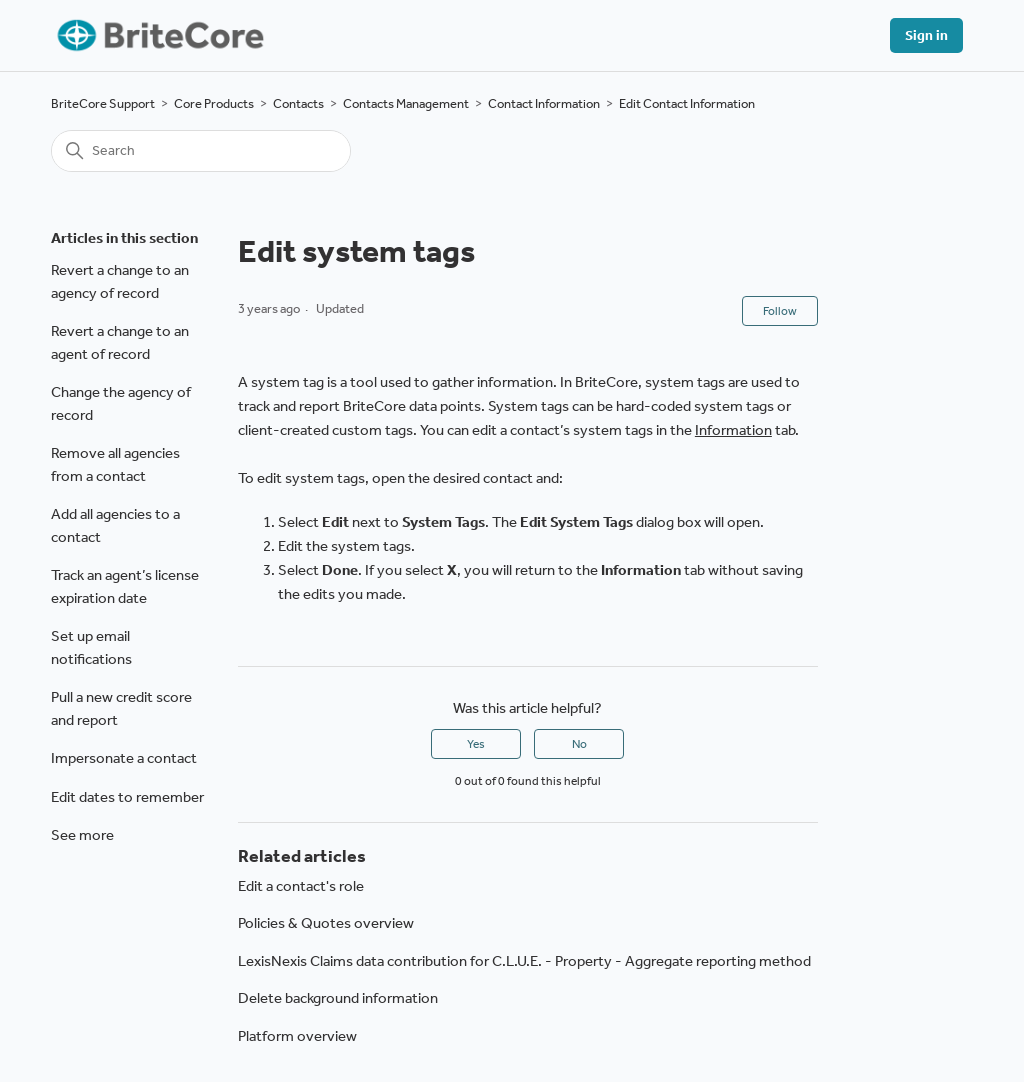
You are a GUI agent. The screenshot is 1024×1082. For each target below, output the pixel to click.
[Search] (201, 151)
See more (82, 835)
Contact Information (544, 103)
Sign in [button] (926, 35)
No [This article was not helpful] (579, 744)
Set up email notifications (91, 647)
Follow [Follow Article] (780, 311)
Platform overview (297, 1036)
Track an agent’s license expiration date (125, 586)
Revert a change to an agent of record (120, 342)
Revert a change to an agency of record (120, 281)
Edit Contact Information (687, 103)
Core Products (214, 103)
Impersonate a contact (124, 758)
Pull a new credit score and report (121, 708)
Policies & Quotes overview (326, 923)
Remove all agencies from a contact (115, 464)
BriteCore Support (103, 103)
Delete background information (338, 998)
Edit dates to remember (127, 797)
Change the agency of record (121, 403)
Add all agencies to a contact (115, 525)
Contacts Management (406, 103)
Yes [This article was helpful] (476, 744)
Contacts (298, 103)
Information (733, 430)
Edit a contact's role (301, 886)
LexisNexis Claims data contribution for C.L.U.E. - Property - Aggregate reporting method (524, 961)
